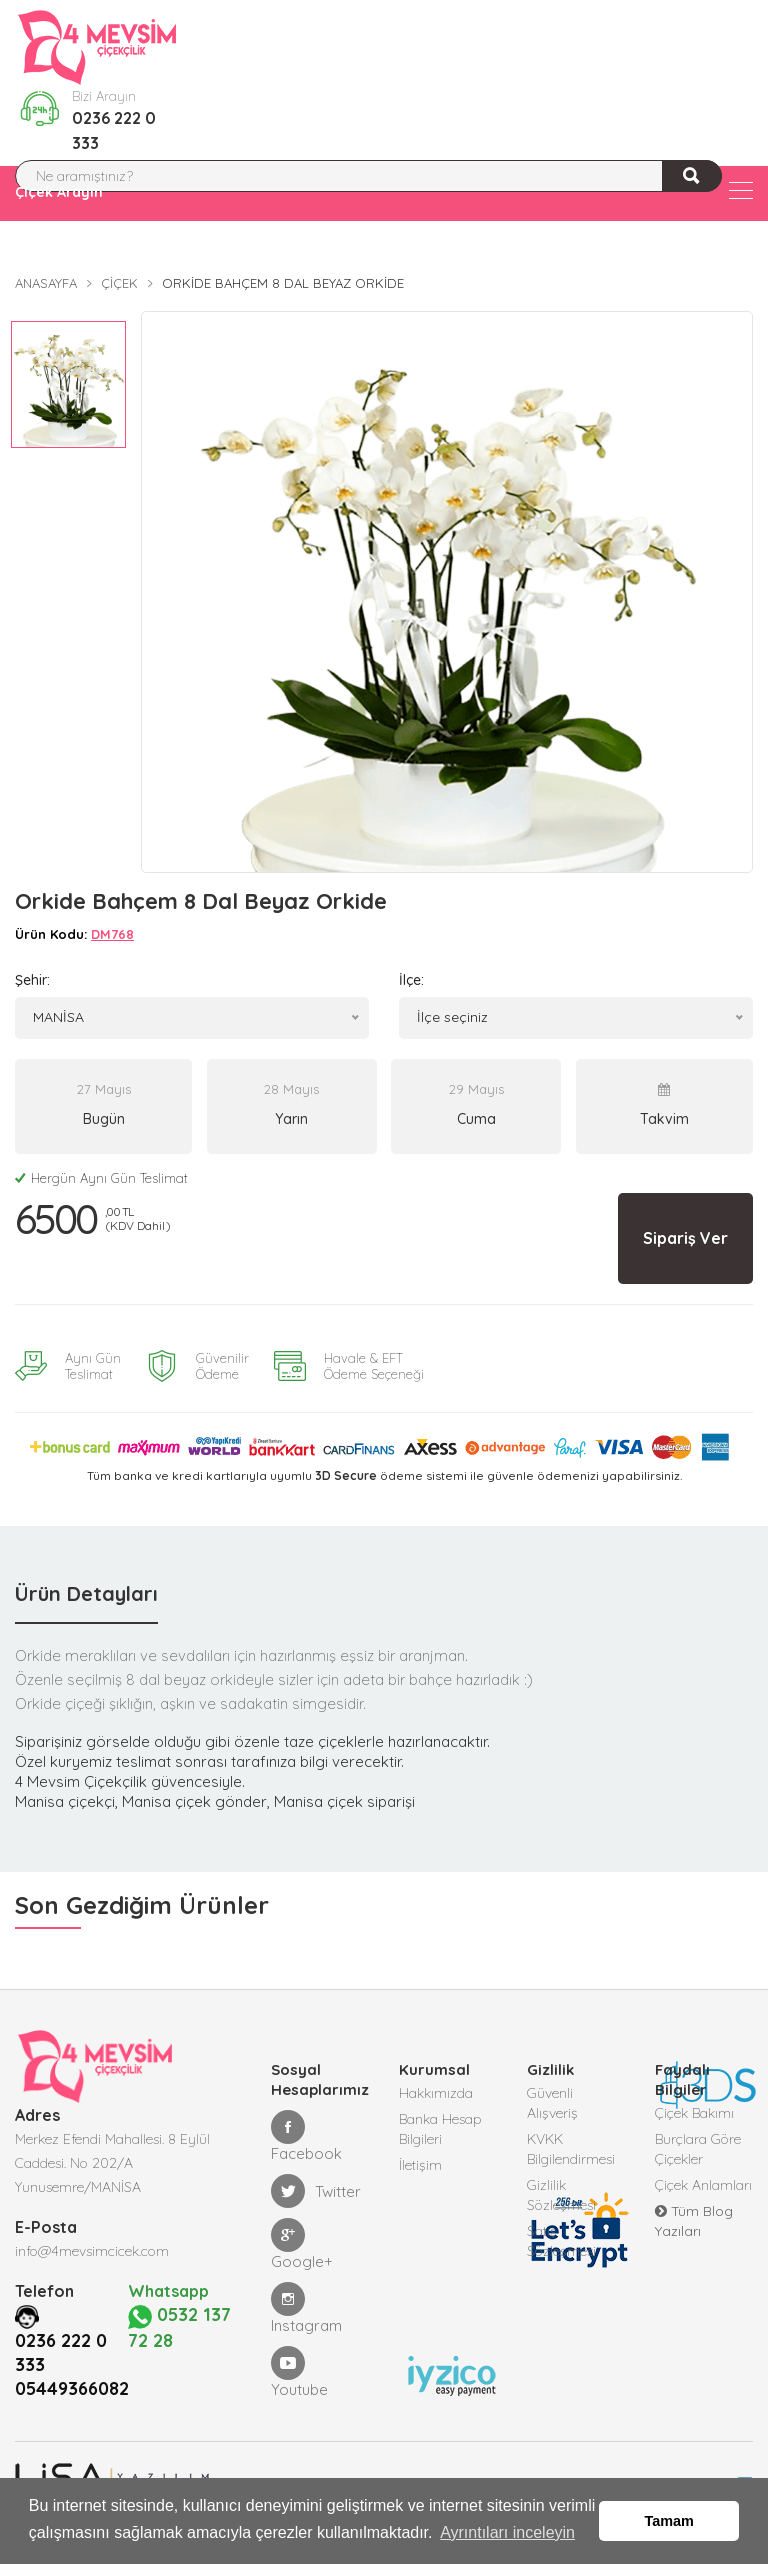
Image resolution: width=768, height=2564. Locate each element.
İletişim (420, 2165)
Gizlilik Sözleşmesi (561, 2195)
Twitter (316, 2191)
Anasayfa (46, 283)
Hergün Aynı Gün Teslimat (101, 1178)
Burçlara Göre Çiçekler (698, 2149)
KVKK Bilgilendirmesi (571, 2149)
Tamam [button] (669, 2521)
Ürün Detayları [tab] (86, 1593)
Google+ (302, 2244)
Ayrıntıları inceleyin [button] (507, 2532)
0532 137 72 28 (180, 2326)
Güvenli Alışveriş (552, 2103)
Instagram (306, 2308)
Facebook (306, 2136)
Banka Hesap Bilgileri (440, 2129)
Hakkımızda (436, 2093)
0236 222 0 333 (114, 130)
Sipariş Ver (685, 1238)
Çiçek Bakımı (694, 2113)
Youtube (299, 2372)
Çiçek (119, 283)
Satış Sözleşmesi (561, 2241)
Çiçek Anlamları (703, 2185)
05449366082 (72, 2386)
